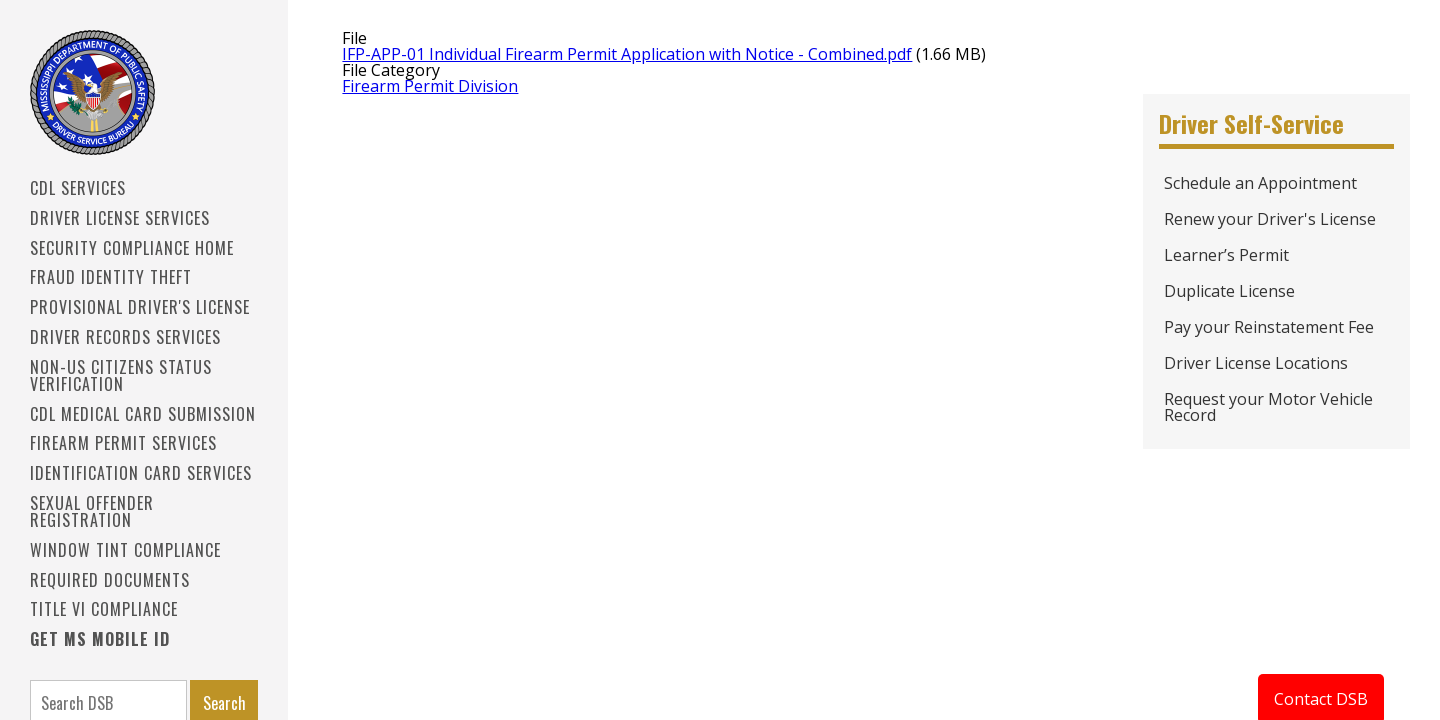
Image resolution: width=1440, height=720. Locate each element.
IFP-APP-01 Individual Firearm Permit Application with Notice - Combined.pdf (627, 54)
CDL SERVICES (78, 188)
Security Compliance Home (132, 248)
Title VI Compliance (104, 609)
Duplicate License (1229, 291)
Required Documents (110, 580)
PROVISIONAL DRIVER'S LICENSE (140, 307)
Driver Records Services (125, 337)
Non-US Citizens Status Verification (121, 375)
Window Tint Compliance (125, 550)
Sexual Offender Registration (92, 511)
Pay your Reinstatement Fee (1269, 327)
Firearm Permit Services (123, 443)
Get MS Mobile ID (100, 639)
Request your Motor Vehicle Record (1268, 407)
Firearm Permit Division (430, 86)
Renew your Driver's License (1270, 219)
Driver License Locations (1256, 363)
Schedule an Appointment (1260, 183)
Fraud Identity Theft (111, 277)
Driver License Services (120, 218)
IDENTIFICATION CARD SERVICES (141, 473)
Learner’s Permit (1226, 255)
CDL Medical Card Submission (143, 414)
